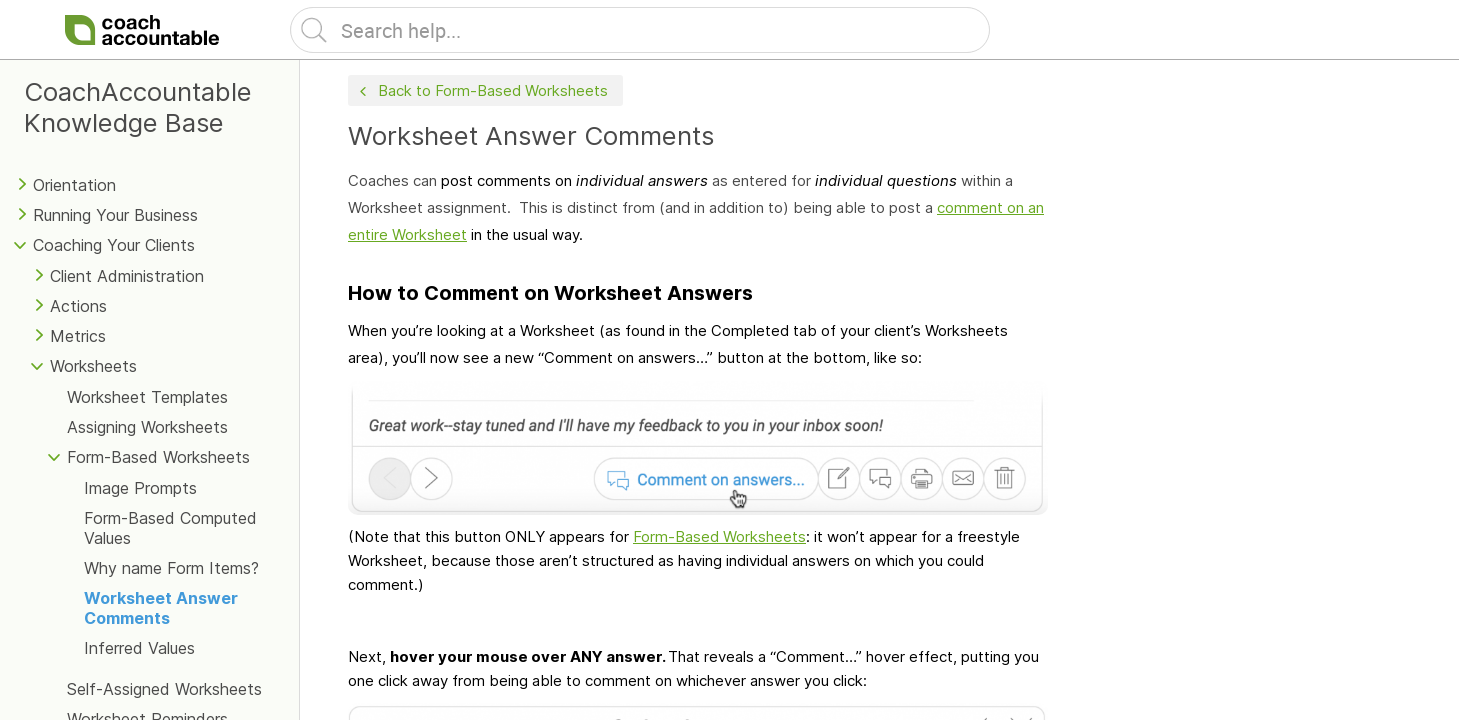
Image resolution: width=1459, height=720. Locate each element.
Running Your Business (115, 215)
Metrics (78, 336)
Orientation (74, 185)
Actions (78, 306)
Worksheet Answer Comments (161, 608)
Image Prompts (140, 488)
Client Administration (127, 276)
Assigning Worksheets (147, 427)
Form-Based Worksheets (158, 457)
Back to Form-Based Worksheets (481, 91)
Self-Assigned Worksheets (164, 689)
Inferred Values (139, 648)
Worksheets (93, 366)
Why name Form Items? (171, 568)
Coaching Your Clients (114, 245)
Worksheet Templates (147, 397)
